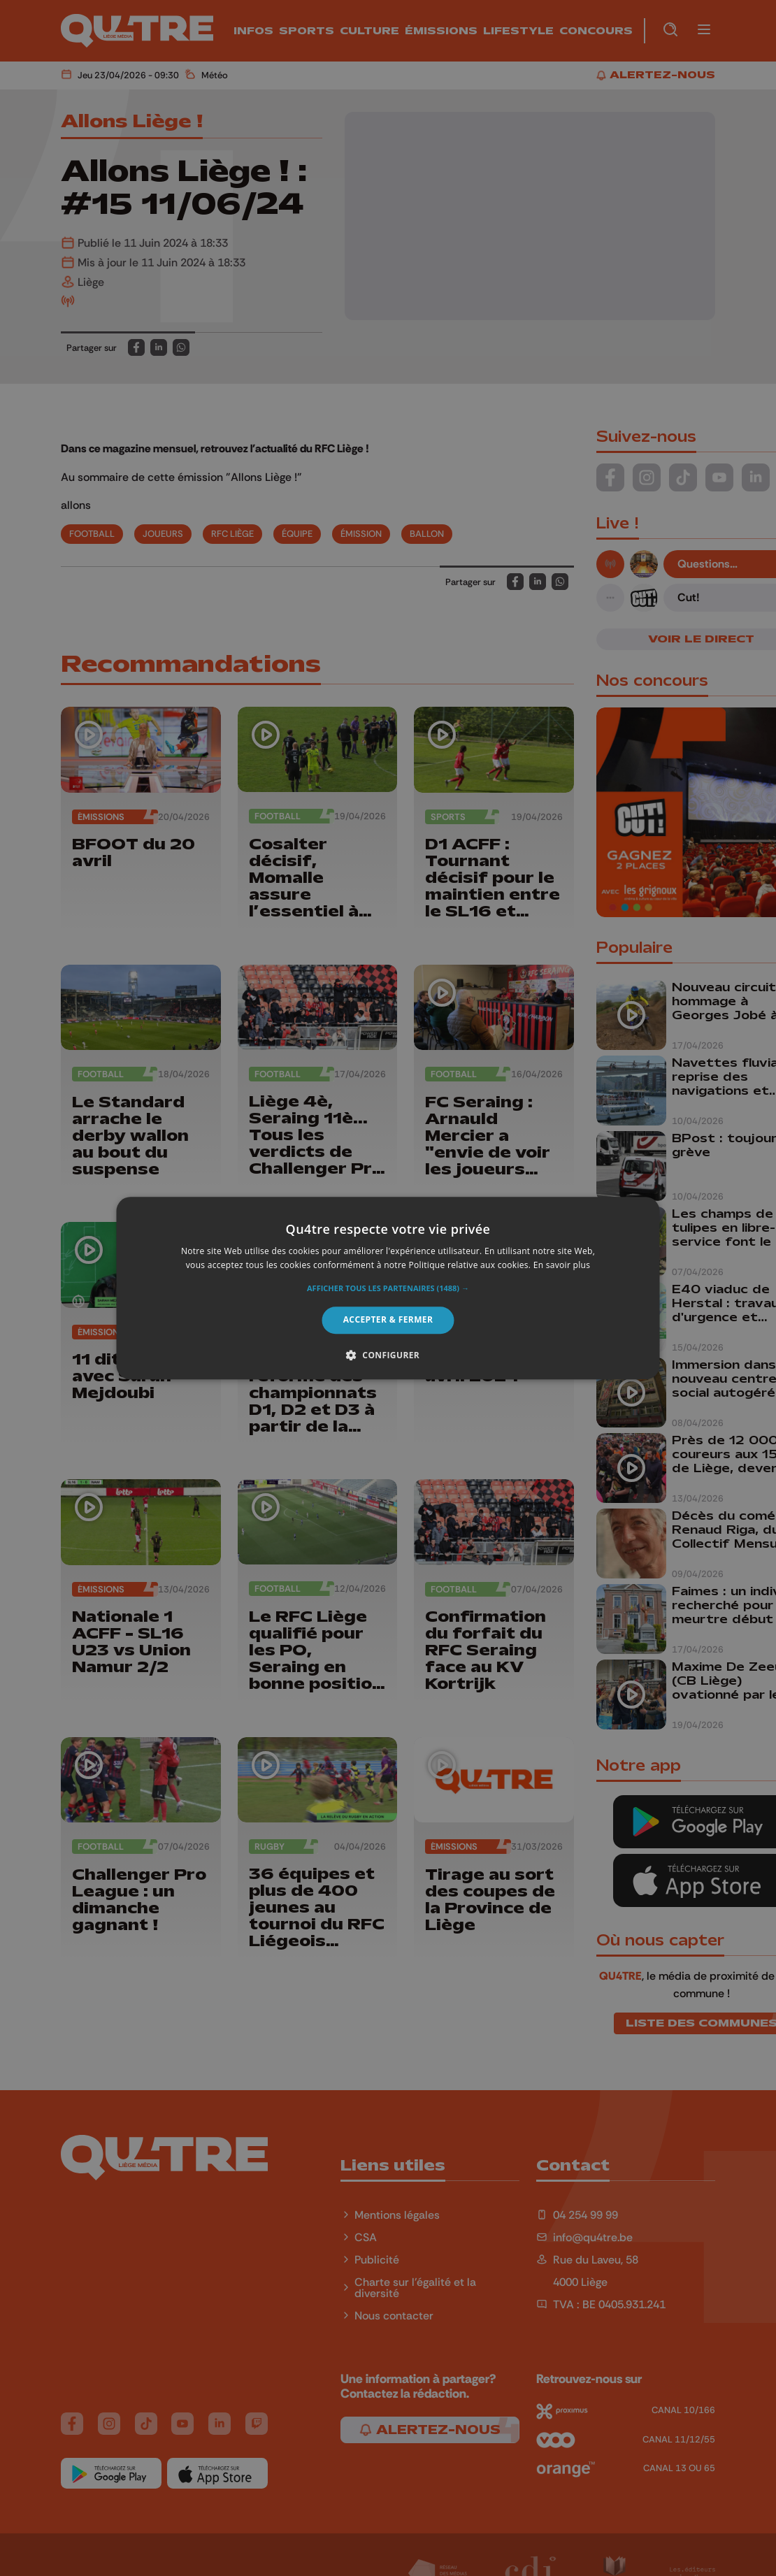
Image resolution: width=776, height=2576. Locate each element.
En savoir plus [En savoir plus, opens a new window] (561, 1265)
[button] (388, 1289)
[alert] (388, 1288)
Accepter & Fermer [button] (388, 1320)
